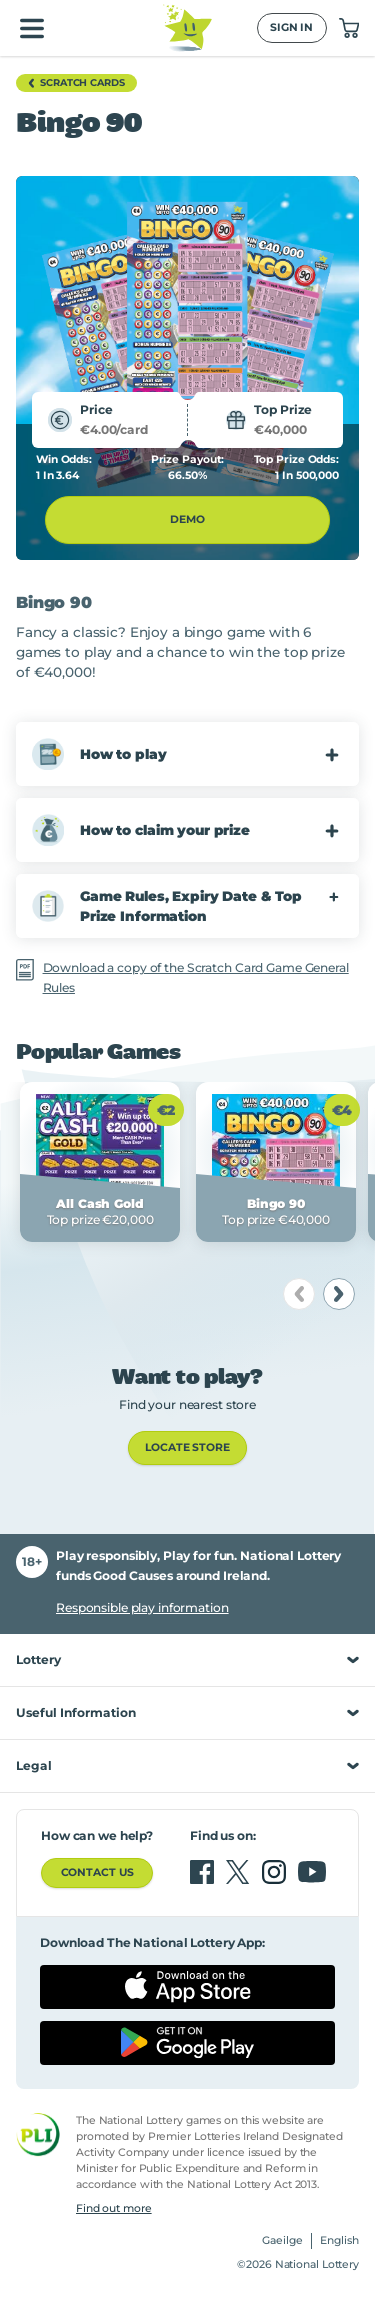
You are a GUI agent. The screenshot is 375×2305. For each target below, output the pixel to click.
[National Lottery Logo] (187, 28)
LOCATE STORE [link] (187, 1447)
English (339, 2240)
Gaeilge (282, 2240)
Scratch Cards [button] (73, 83)
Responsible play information (142, 1607)
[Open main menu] (32, 28)
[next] (339, 1294)
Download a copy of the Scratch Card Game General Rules (196, 977)
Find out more (114, 2208)
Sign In (291, 27)
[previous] (299, 1294)
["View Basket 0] (349, 28)
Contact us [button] (97, 1872)
